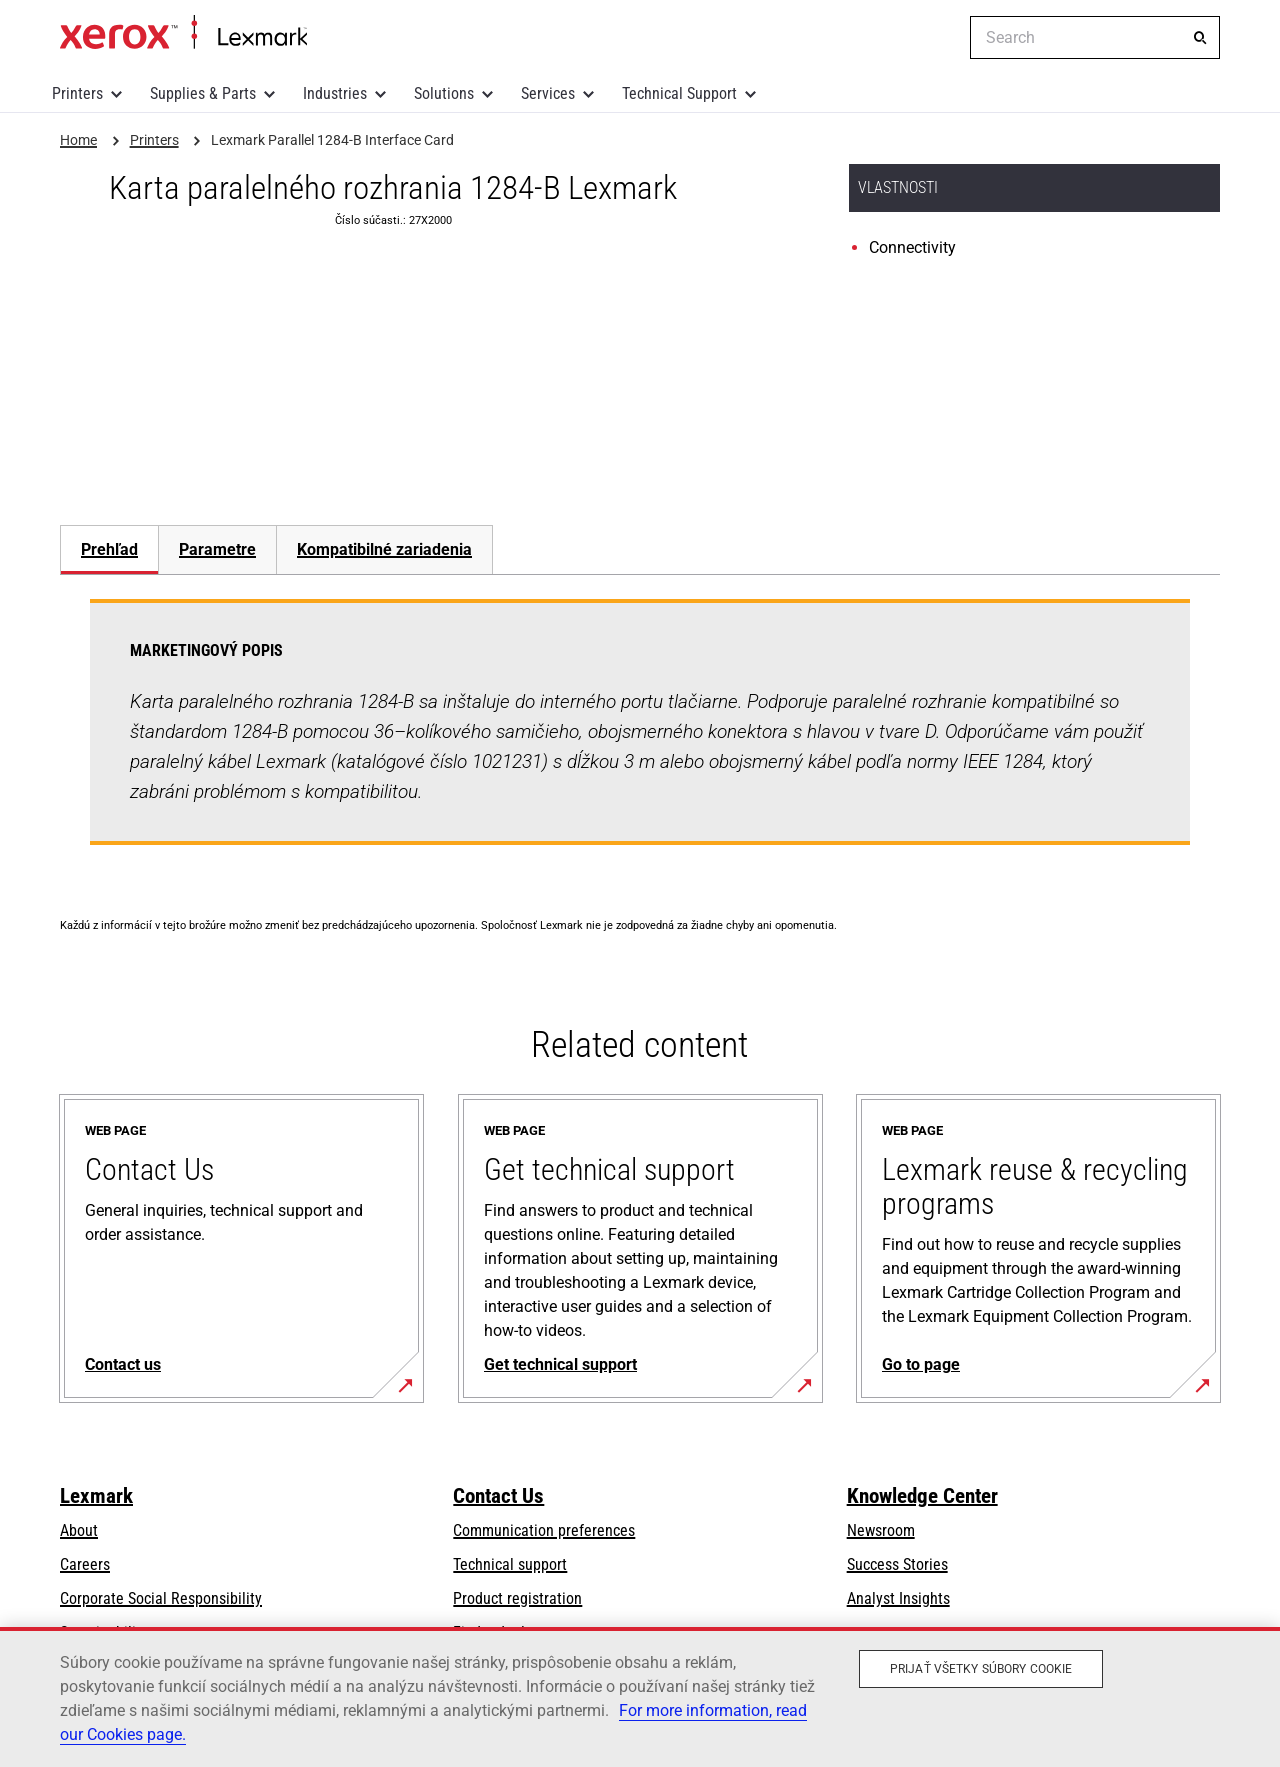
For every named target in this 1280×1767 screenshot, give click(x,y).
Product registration (517, 1598)
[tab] (109, 549)
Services (548, 93)
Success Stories (897, 1564)
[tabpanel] (640, 734)
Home (183, 33)
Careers (85, 1564)
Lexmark (96, 1496)
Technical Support (679, 93)
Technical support (510, 1564)
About (79, 1530)
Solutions (444, 93)
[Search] (1200, 38)
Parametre (217, 549)
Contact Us (498, 1496)
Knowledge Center (922, 1496)
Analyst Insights (898, 1598)
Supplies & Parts (203, 93)
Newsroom (881, 1530)
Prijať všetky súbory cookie (981, 1669)
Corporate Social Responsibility (161, 1598)
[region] (640, 1697)
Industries (335, 93)
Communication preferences (544, 1530)
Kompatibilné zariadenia (384, 549)
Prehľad (109, 549)
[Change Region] (940, 38)
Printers (77, 93)
